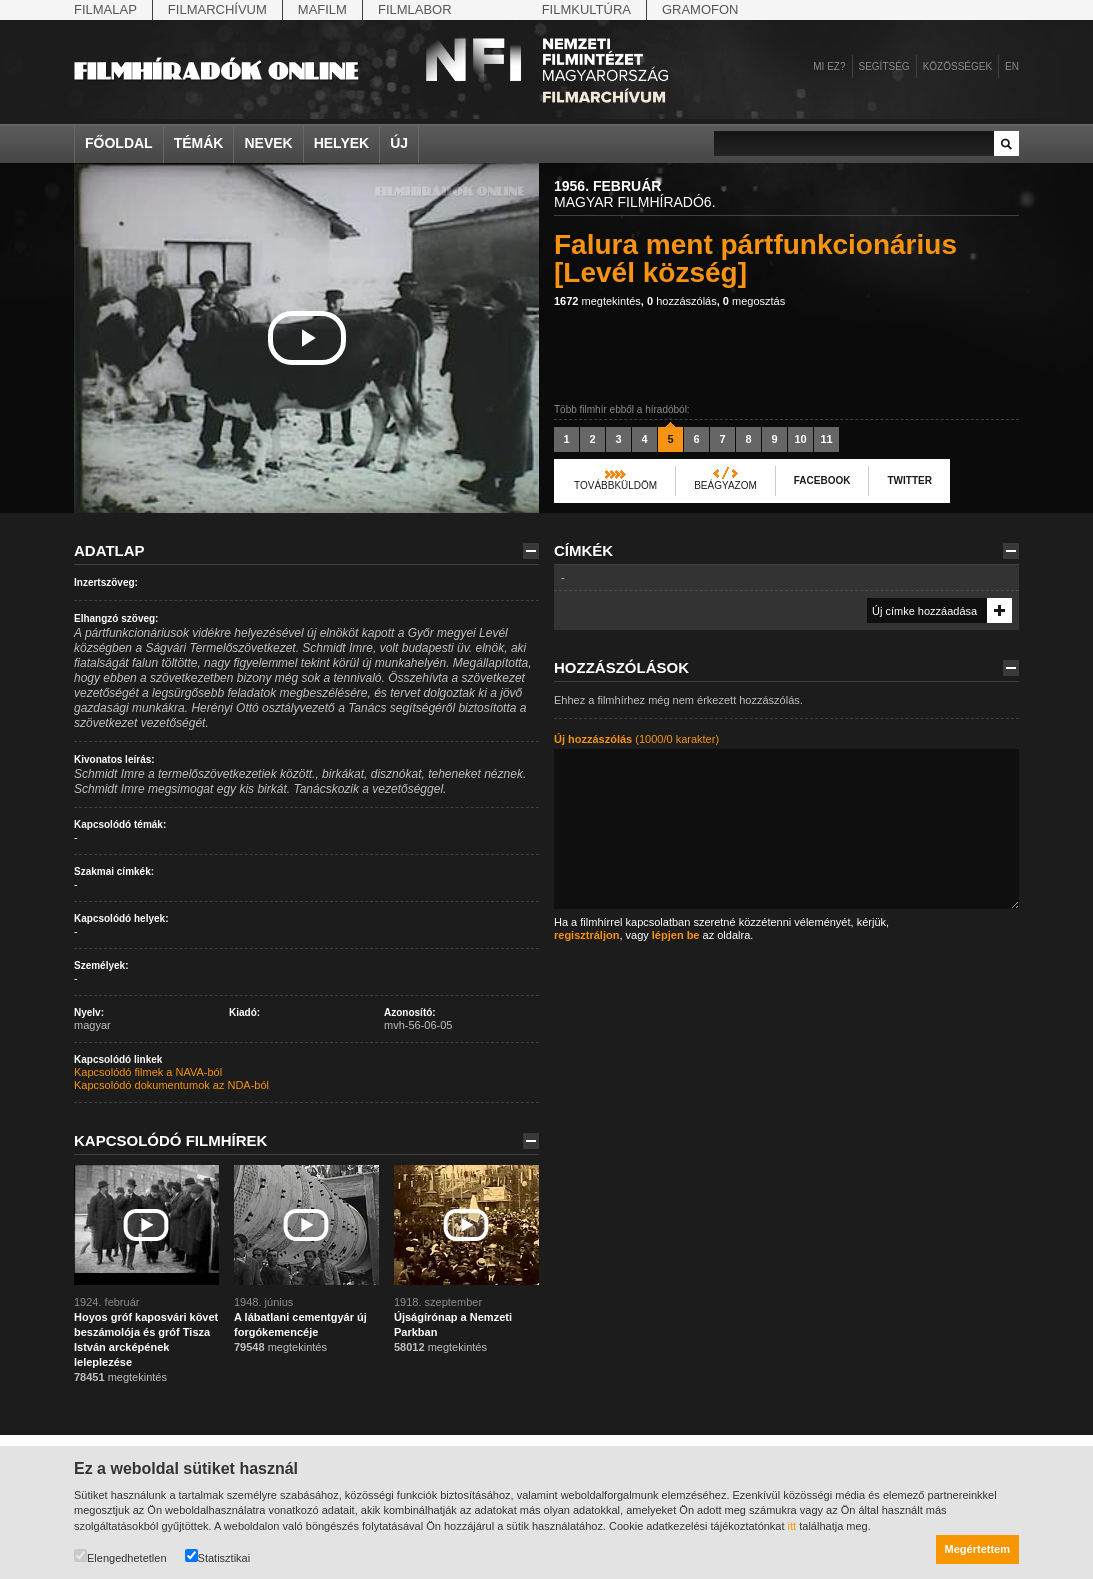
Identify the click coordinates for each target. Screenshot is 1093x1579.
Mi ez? (829, 66)
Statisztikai (218, 1556)
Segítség (884, 66)
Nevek (268, 143)
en (1012, 66)
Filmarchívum (217, 9)
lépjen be (676, 935)
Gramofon (700, 9)
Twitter (909, 480)
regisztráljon (586, 935)
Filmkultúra (586, 9)
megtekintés (597, 301)
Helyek (342, 143)
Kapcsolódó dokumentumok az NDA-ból (171, 1085)
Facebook (822, 480)
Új (399, 143)
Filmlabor (415, 9)
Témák (199, 143)
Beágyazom (725, 485)
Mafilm (322, 9)
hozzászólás (682, 301)
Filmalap (105, 9)
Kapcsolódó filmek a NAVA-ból (148, 1072)
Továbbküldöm (615, 485)
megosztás (754, 301)
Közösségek (957, 66)
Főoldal (119, 143)
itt (792, 1526)
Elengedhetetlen (120, 1556)
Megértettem (977, 1549)
